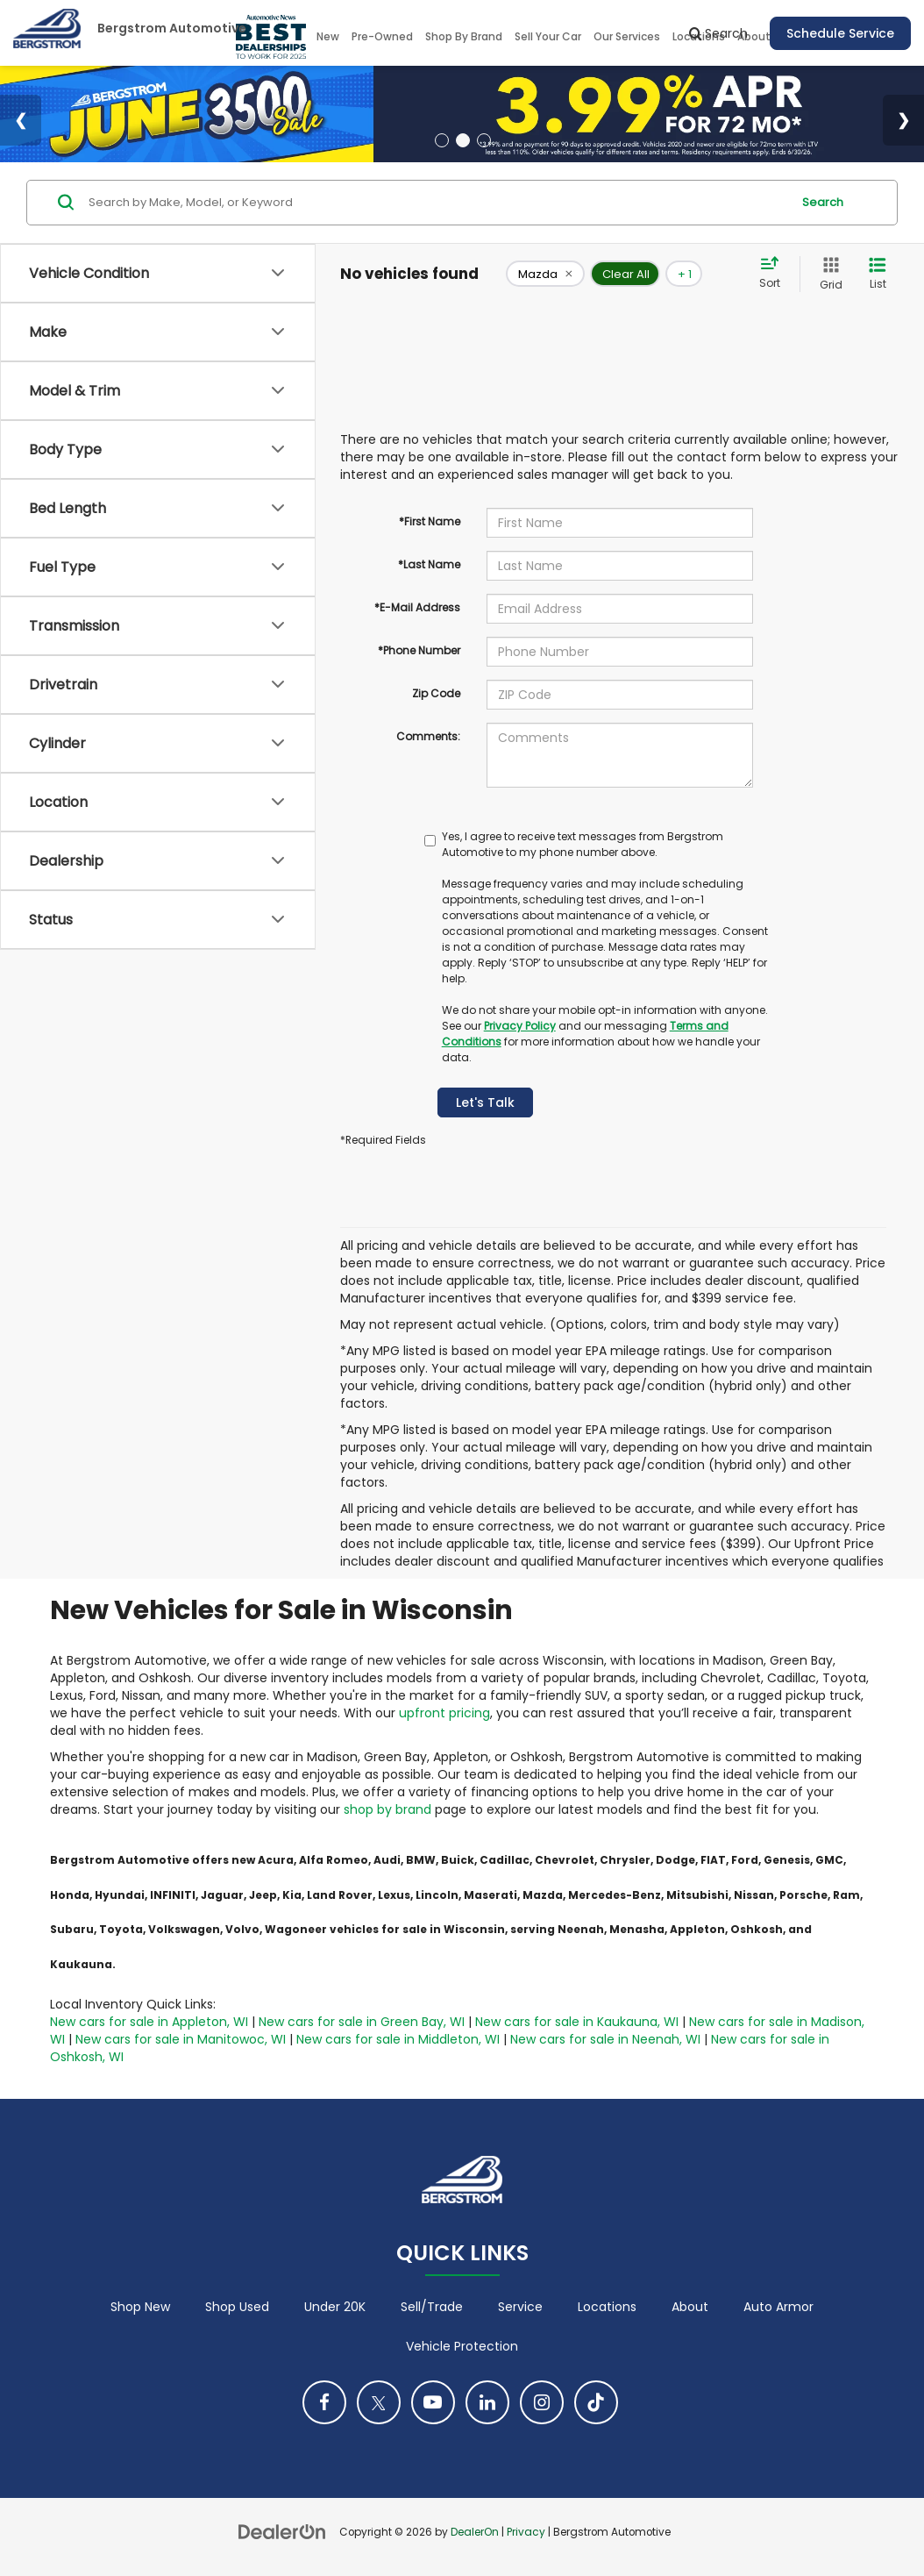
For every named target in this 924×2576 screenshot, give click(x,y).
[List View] (877, 274)
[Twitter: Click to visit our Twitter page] (378, 2402)
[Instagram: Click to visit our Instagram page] (541, 2402)
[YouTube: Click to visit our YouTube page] (433, 2402)
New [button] (327, 36)
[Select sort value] (775, 273)
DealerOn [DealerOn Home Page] (475, 2532)
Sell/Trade (432, 2307)
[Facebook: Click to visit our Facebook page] (324, 2402)
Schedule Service (840, 33)
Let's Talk (485, 1102)
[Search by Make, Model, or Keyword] (437, 203)
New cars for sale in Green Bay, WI (362, 2021)
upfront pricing (444, 1713)
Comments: (428, 736)
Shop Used (237, 2307)
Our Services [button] (626, 36)
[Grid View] (828, 274)
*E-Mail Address (417, 607)
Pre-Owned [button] (382, 36)
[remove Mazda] (545, 273)
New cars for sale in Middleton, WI (398, 2039)
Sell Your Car (548, 36)
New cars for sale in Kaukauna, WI (577, 2021)
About (690, 2307)
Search (822, 202)
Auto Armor (778, 2307)
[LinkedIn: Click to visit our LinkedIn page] (487, 2402)
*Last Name (429, 564)
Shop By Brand (463, 36)
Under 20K (335, 2307)
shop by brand (387, 1809)
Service (520, 2307)
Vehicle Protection (462, 2346)
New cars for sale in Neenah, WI (605, 2039)
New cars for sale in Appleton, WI (149, 2021)
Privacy (526, 2532)
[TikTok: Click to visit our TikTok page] (596, 2402)
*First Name (429, 521)
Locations (607, 2307)
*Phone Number (419, 650)
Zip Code (436, 693)
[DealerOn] (282, 2531)
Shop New (140, 2307)
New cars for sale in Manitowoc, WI (180, 2039)
